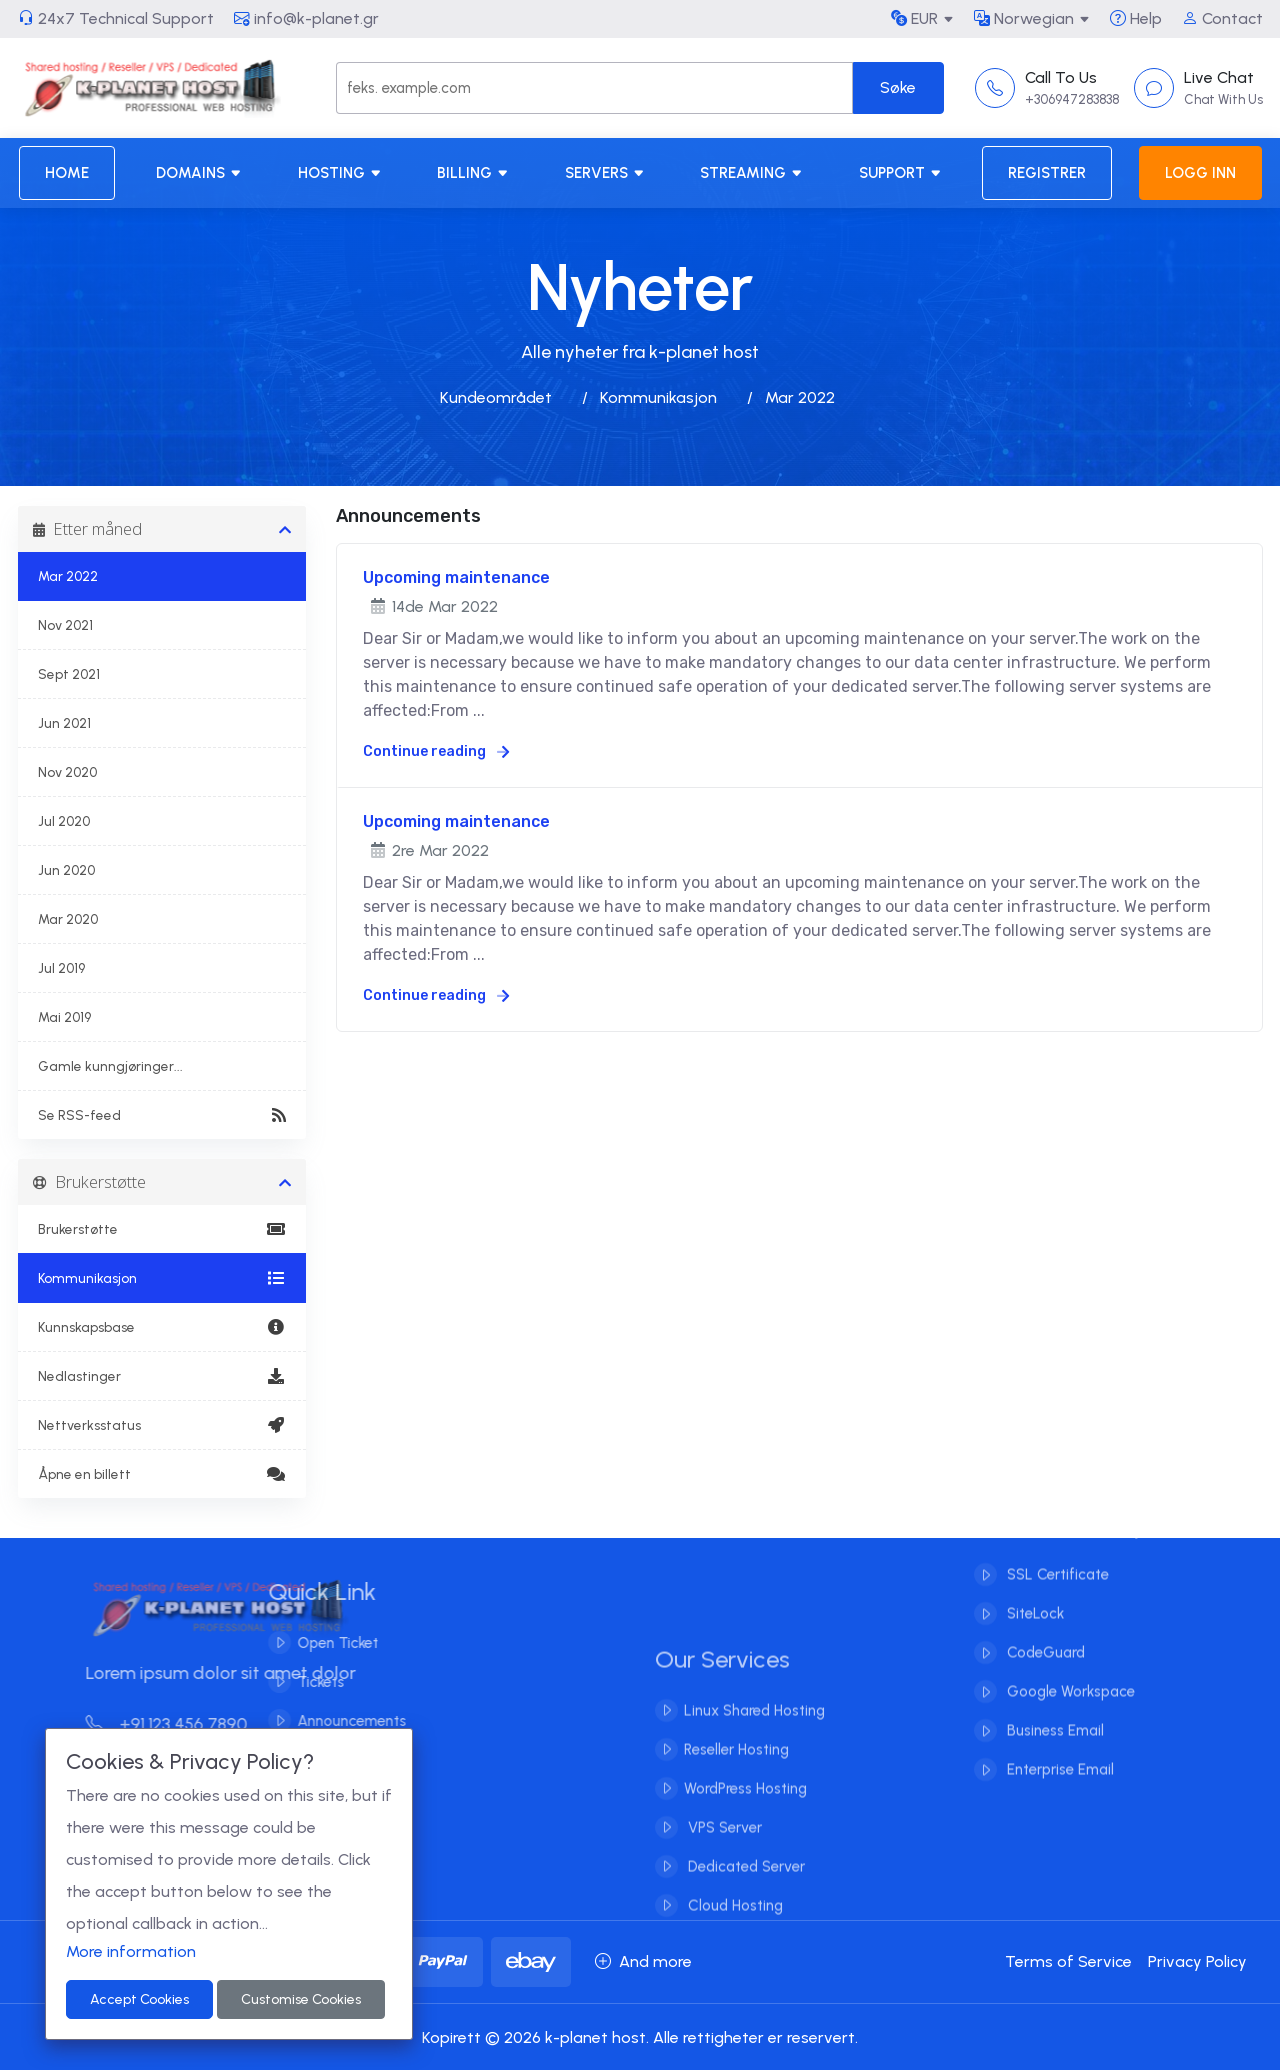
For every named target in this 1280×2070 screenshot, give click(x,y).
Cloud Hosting (733, 1927)
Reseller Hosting (736, 1771)
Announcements (330, 1721)
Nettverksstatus (162, 1425)
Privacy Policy (1197, 1961)
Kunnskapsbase (162, 1327)
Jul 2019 (61, 968)
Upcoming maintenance (456, 577)
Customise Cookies (301, 1999)
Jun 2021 (64, 723)
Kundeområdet (496, 397)
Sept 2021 (69, 674)
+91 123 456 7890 (187, 1724)
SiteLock (1033, 1593)
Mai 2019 (64, 1017)
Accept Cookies (139, 1999)
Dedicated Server (744, 1888)
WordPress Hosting (745, 1810)
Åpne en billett (162, 1474)
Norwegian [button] (1024, 18)
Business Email (1053, 1710)
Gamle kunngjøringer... (110, 1066)
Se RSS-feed (162, 1115)
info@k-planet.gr (306, 18)
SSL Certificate (1056, 1554)
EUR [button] (914, 18)
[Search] (594, 88)
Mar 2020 (68, 919)
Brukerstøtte (162, 1229)
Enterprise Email (1058, 1749)
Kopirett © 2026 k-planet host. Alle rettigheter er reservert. (640, 2037)
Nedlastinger (162, 1376)
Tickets (299, 1682)
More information (131, 1951)
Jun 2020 (66, 870)
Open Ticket (316, 1643)
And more (643, 1961)
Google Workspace (1069, 1671)
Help (1136, 18)
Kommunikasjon (658, 397)
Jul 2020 (64, 821)
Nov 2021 (65, 625)
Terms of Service (1068, 1961)
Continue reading (436, 751)
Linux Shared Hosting (754, 1732)
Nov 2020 (67, 772)
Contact (1222, 18)
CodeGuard (1044, 1632)
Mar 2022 (68, 576)
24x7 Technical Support (116, 18)
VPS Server (723, 1849)
